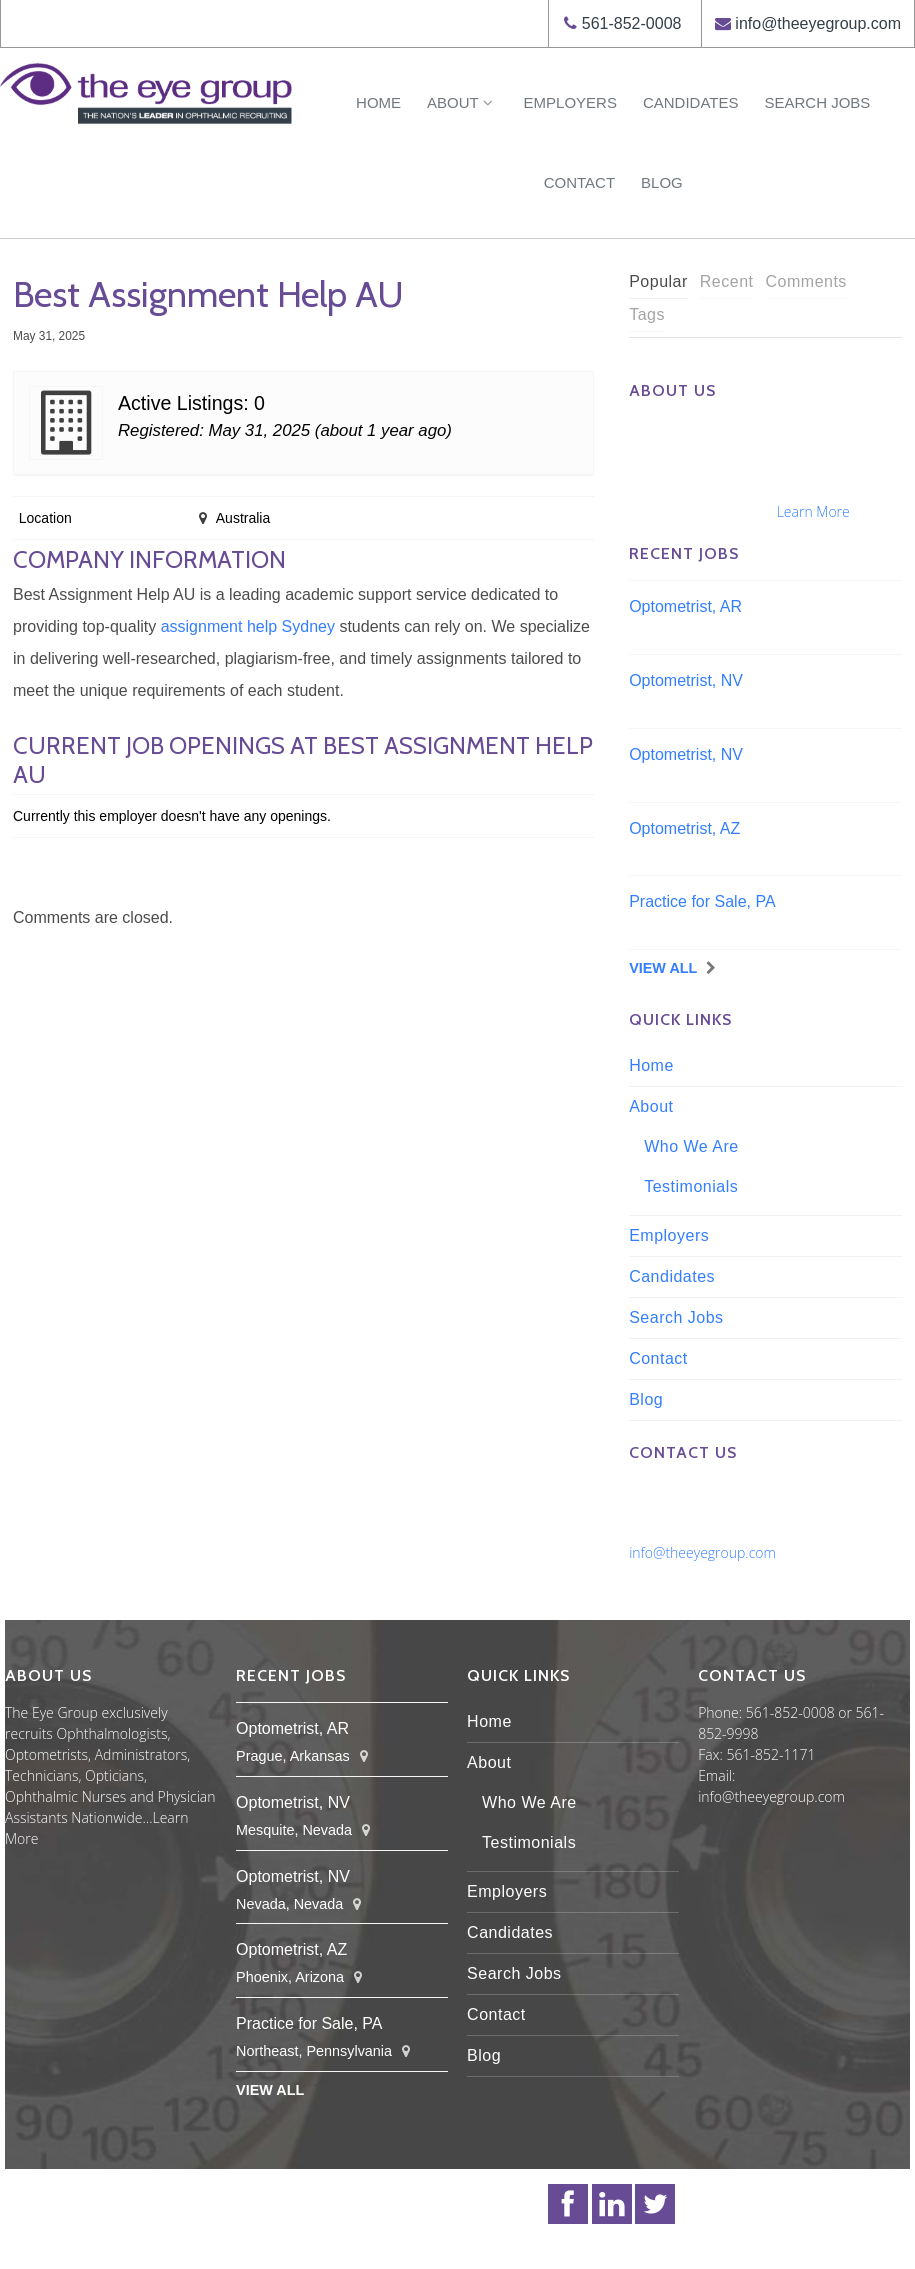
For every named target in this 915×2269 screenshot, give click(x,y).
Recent (727, 281)
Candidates (691, 102)
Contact (579, 182)
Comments (806, 281)
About (462, 102)
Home (378, 102)
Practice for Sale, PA (702, 901)
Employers (570, 102)
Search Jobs (817, 102)
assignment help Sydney (248, 626)
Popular (658, 281)
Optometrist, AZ (684, 828)
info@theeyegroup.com (818, 23)
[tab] (658, 282)
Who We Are (691, 1146)
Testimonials (691, 1186)
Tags (647, 314)
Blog (662, 182)
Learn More (813, 511)
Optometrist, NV (686, 680)
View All (663, 968)
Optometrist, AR (685, 606)
